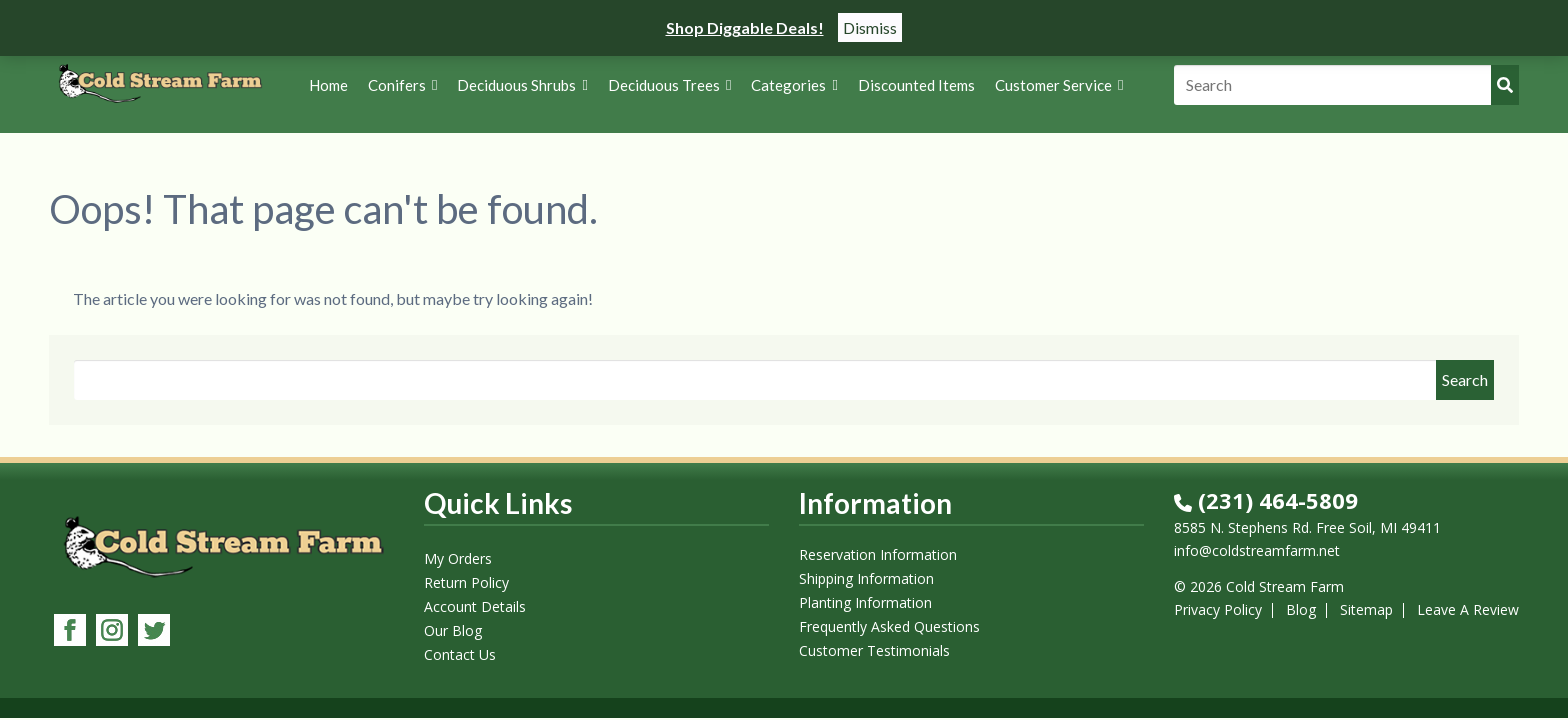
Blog (1301, 609)
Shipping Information (866, 578)
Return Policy (466, 582)
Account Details (475, 606)
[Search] (1346, 85)
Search (1465, 379)
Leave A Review (1468, 609)
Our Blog (453, 630)
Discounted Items (916, 85)
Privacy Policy (1218, 609)
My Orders (458, 558)
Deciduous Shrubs (522, 85)
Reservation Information (878, 554)
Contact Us (460, 654)
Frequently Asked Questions (889, 626)
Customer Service (1059, 85)
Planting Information (865, 602)
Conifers (402, 85)
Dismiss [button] (870, 27)
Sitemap (1366, 609)
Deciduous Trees (669, 85)
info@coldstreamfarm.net (1257, 550)
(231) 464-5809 (1266, 500)
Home (328, 85)
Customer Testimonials (874, 650)
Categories (794, 85)
